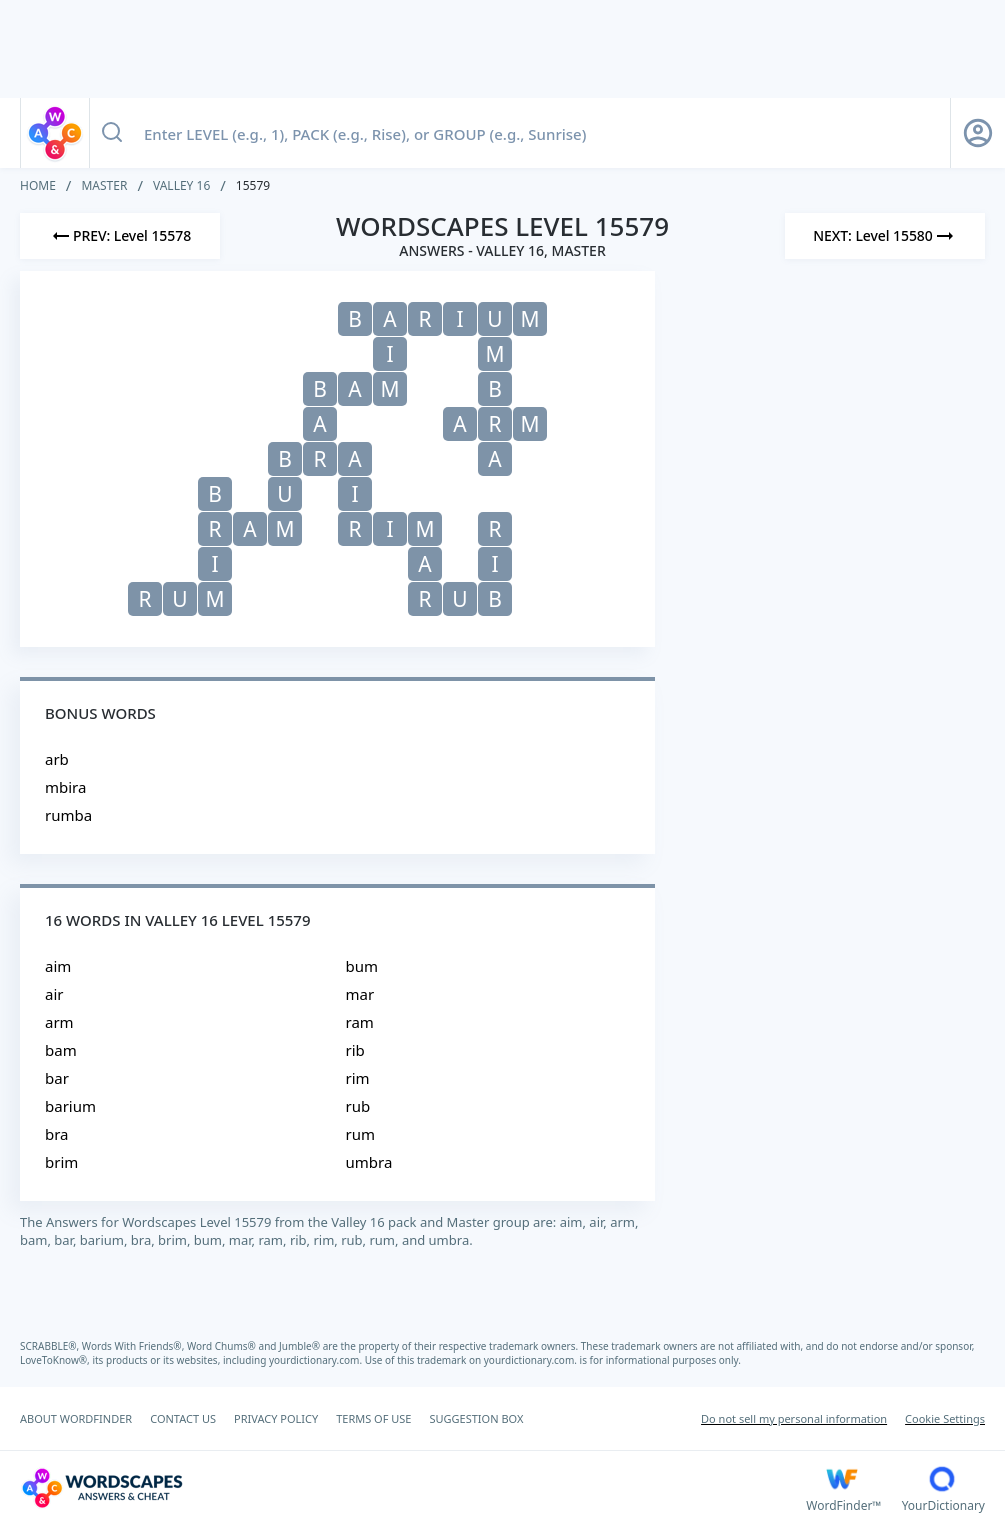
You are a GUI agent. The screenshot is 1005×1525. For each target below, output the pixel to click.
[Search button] (112, 133)
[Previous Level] (120, 236)
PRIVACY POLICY (276, 1418)
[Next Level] (885, 236)
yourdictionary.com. (317, 1360)
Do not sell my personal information (794, 1418)
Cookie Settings (945, 1418)
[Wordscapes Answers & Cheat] (413, 1488)
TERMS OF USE (373, 1418)
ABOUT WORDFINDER (76, 1418)
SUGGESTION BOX (476, 1418)
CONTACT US (183, 1418)
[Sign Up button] (978, 133)
